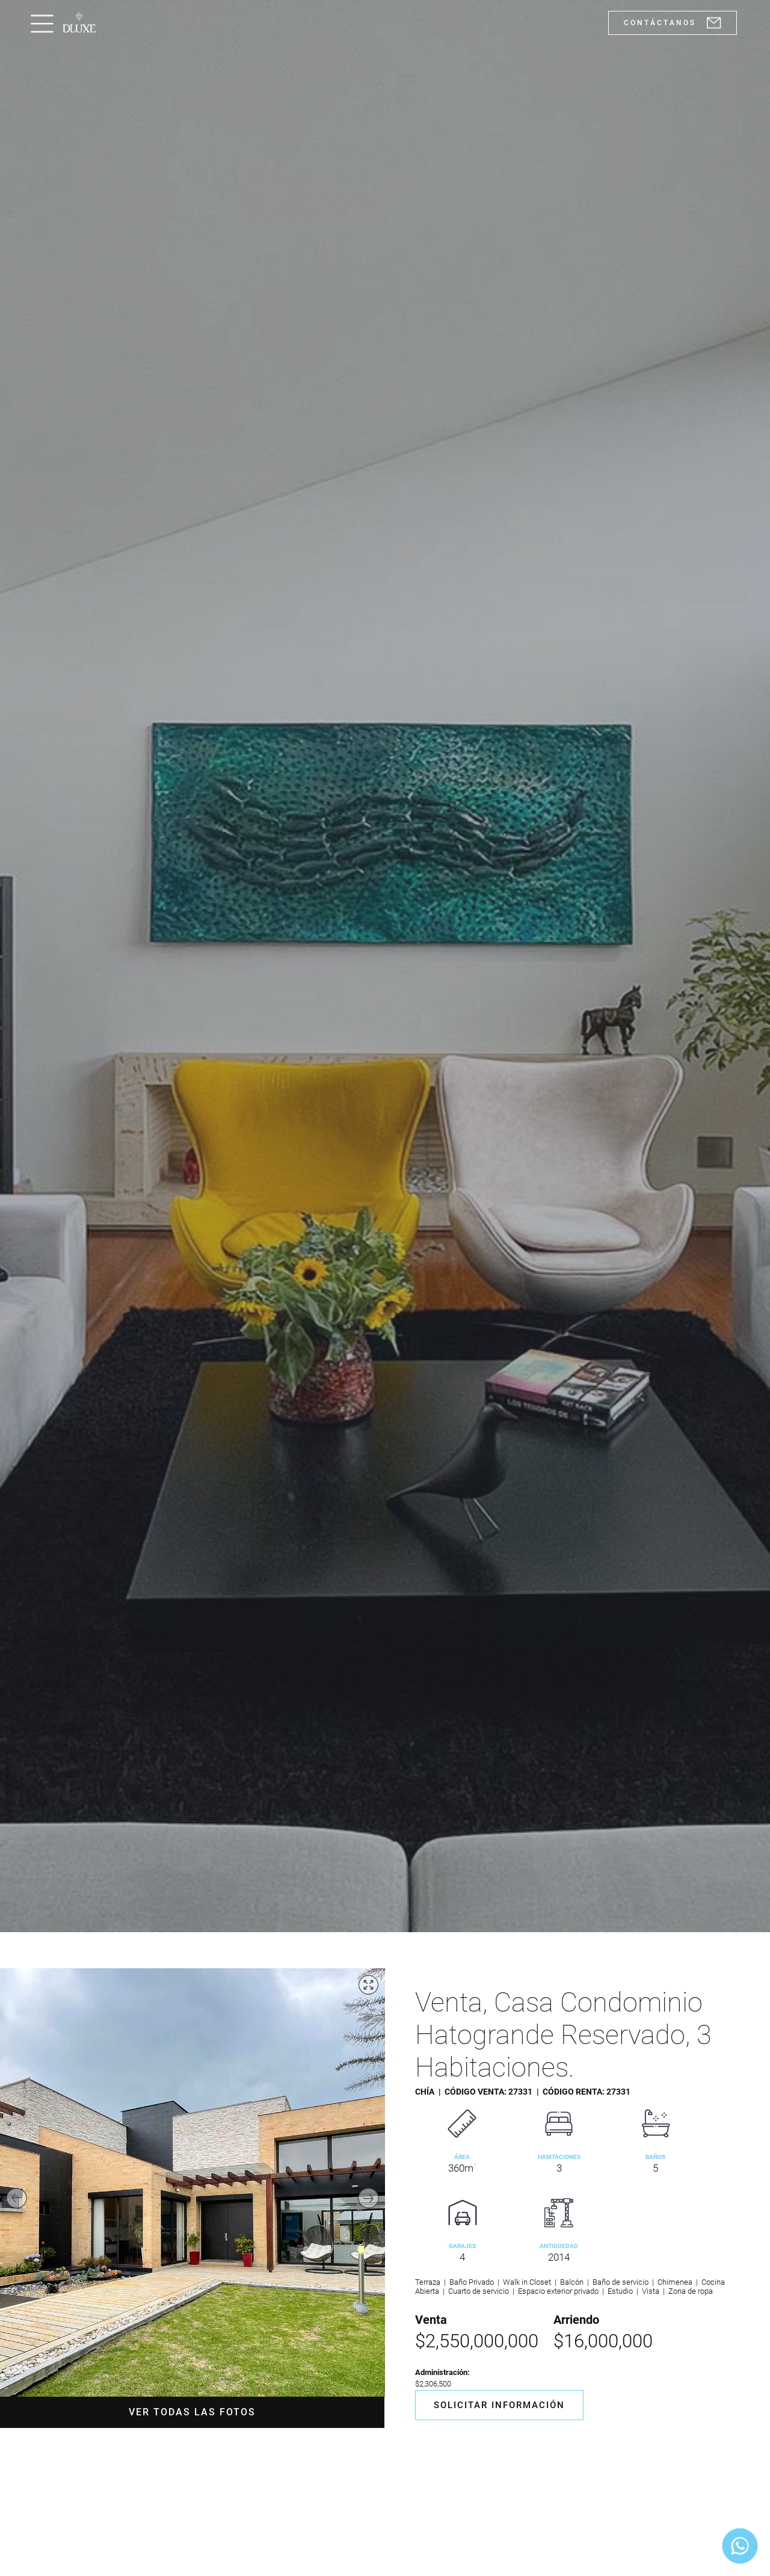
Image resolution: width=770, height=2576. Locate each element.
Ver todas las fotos (192, 2412)
